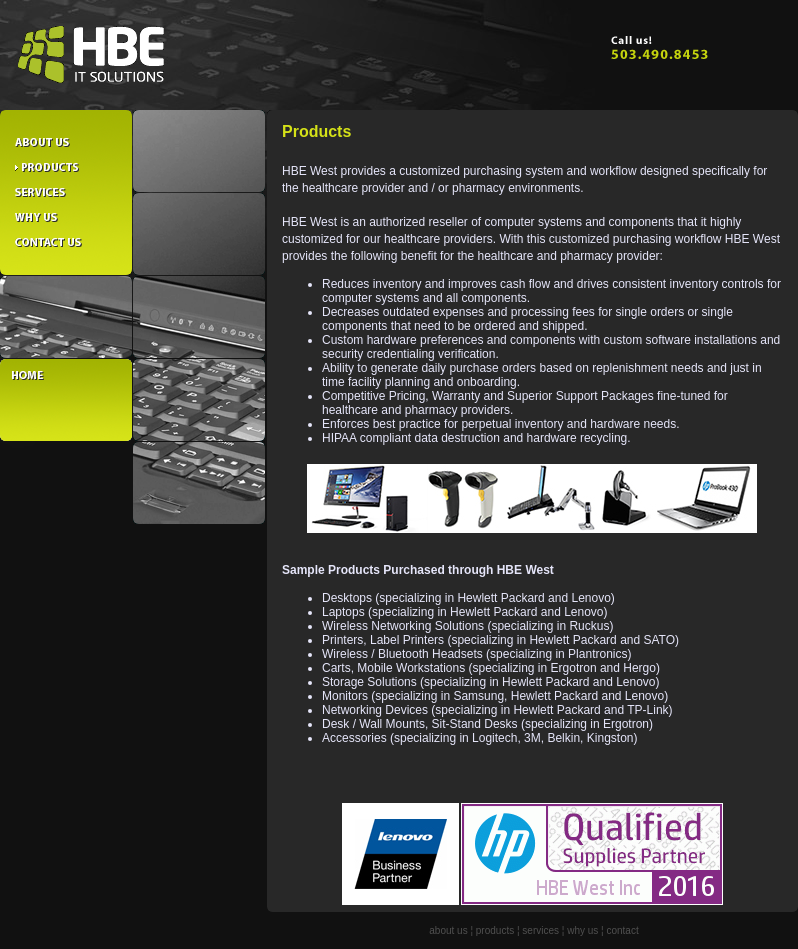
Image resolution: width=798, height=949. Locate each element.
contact (622, 930)
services (540, 930)
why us (582, 930)
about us (448, 930)
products (495, 930)
